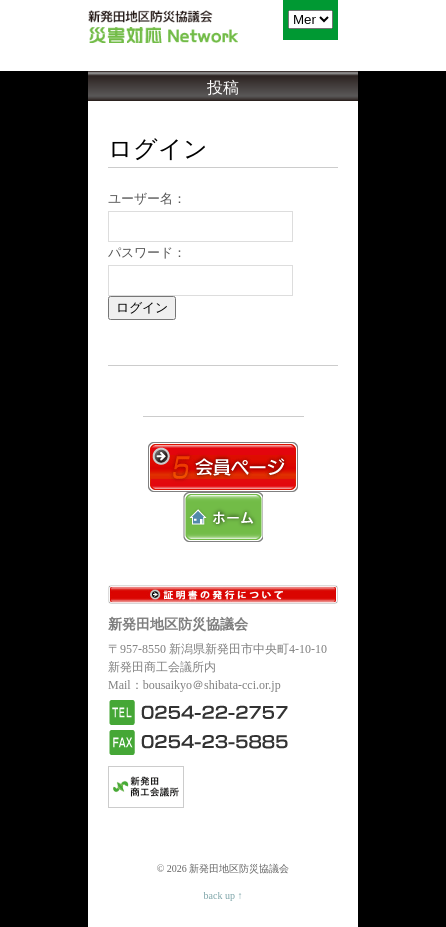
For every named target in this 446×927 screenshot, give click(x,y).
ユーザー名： (147, 198)
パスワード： (147, 252)
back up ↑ (223, 895)
